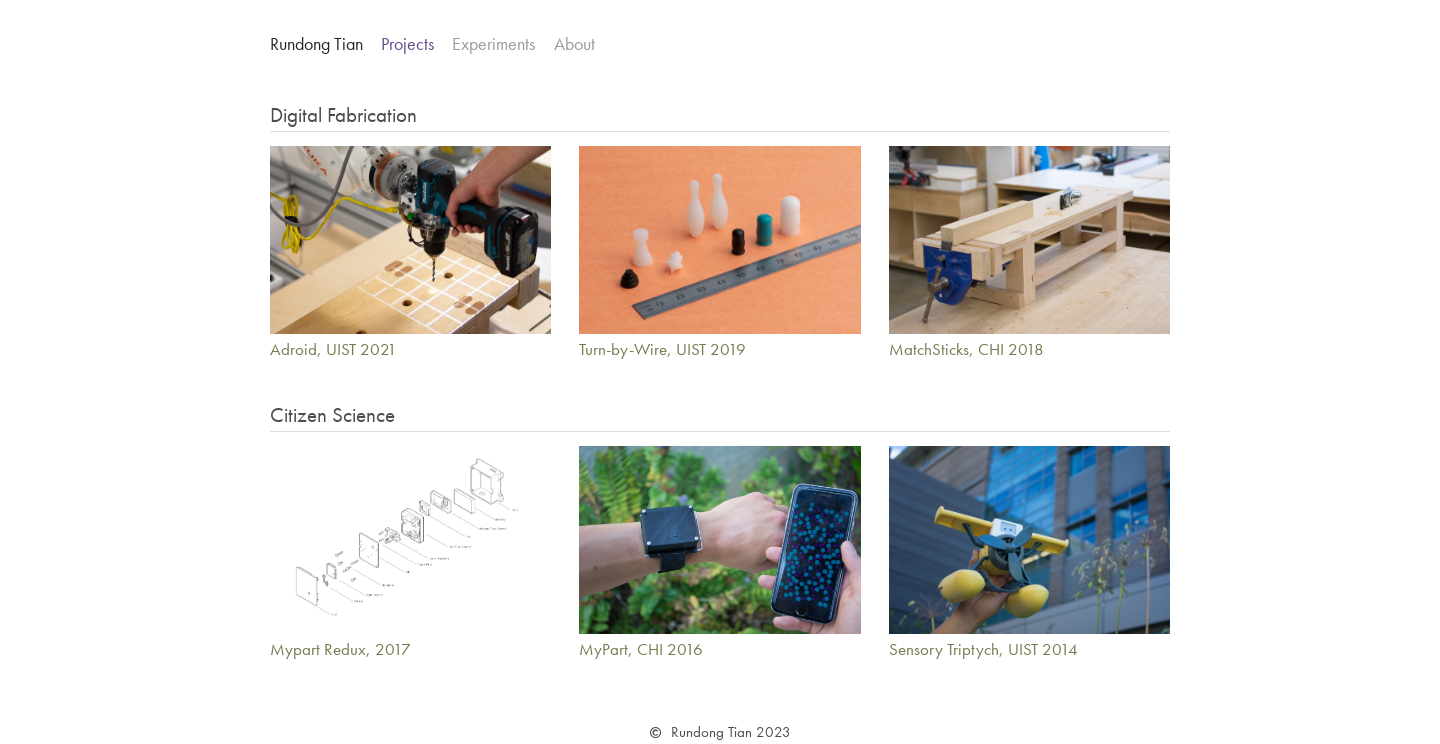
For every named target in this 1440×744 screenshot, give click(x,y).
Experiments (493, 43)
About (574, 43)
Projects (407, 43)
